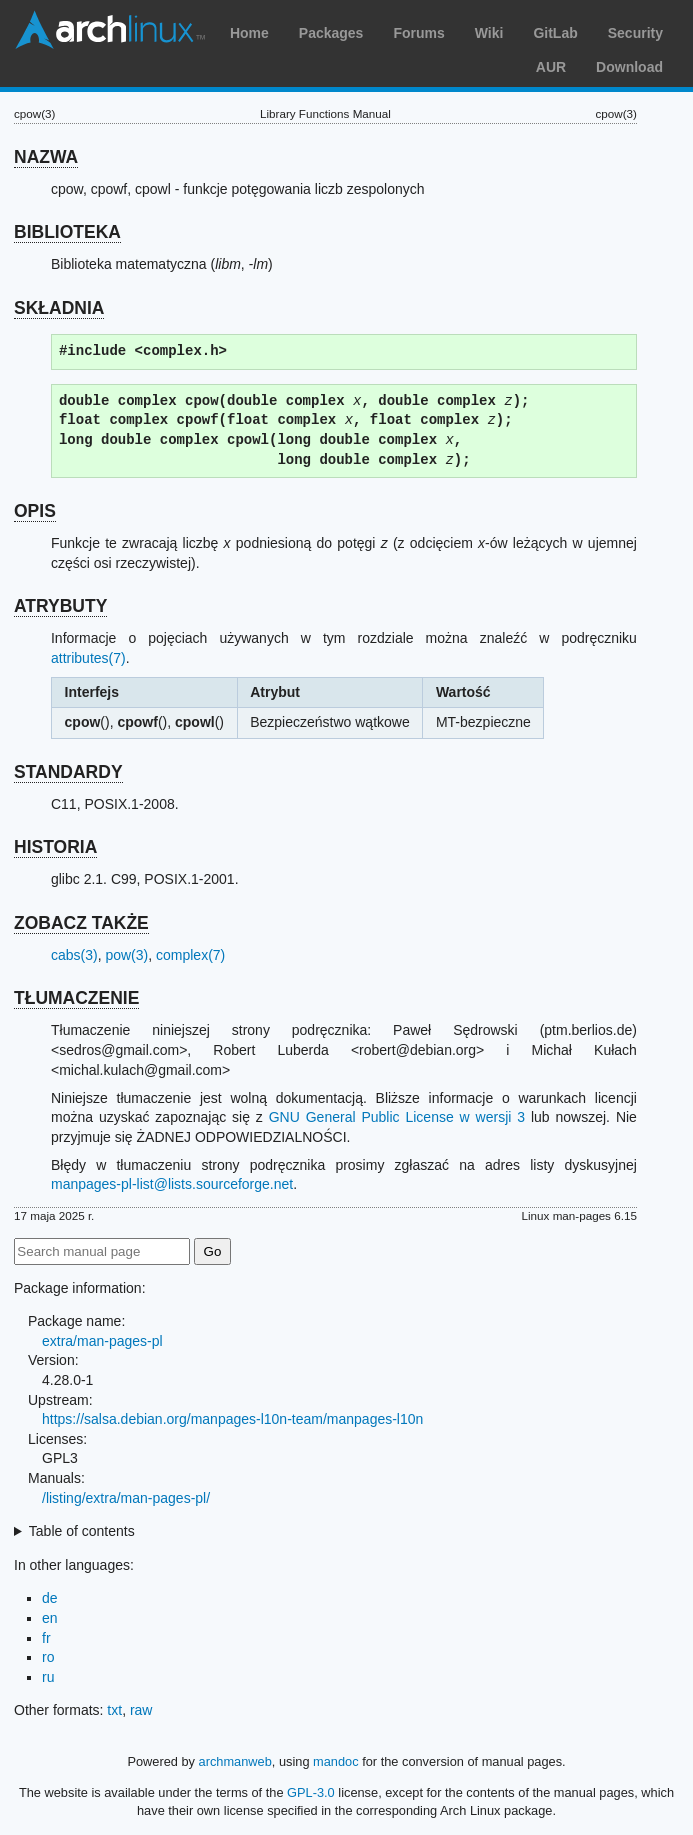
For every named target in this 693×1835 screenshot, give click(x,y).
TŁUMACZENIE (76, 998)
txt (114, 1710)
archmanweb (235, 1761)
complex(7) (190, 955)
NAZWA (46, 157)
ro (48, 1657)
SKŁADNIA (59, 308)
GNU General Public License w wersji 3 (397, 1117)
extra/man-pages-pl (102, 1341)
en (50, 1618)
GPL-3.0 (311, 1792)
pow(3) (126, 955)
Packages (331, 33)
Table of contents (82, 1531)
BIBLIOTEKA (67, 232)
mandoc (336, 1761)
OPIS (35, 511)
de (50, 1598)
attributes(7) (88, 658)
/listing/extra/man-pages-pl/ (126, 1498)
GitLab (555, 33)
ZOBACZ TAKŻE (81, 923)
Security (635, 33)
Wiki (489, 33)
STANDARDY (68, 772)
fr (46, 1638)
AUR (551, 67)
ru (48, 1677)
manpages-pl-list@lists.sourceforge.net (172, 1184)
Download (629, 67)
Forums (418, 33)
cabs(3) (74, 955)
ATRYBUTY (60, 606)
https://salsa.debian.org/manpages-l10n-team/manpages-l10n (232, 1419)
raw (141, 1710)
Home (249, 33)
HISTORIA (55, 847)
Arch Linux (110, 30)
